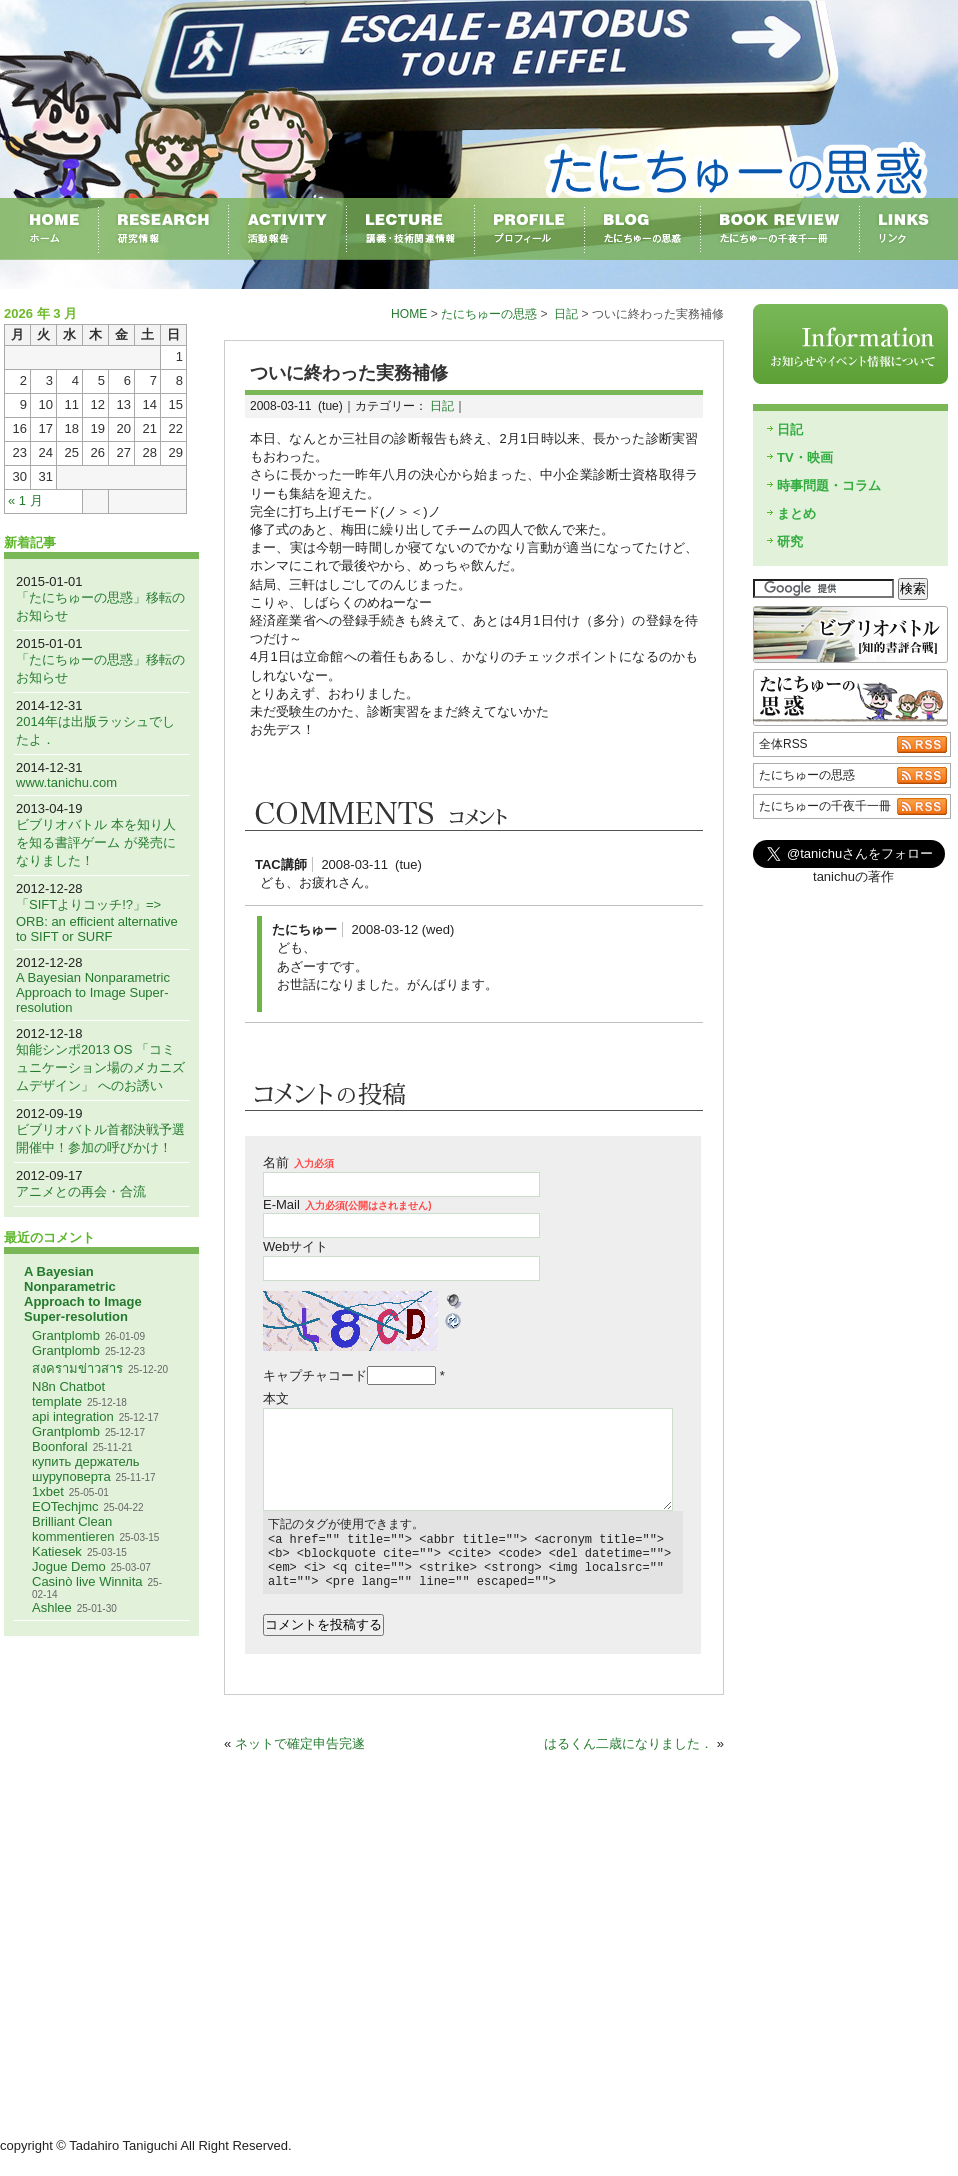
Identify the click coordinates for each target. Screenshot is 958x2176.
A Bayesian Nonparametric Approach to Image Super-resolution (93, 992)
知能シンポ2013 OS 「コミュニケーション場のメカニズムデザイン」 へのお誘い (100, 1067)
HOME (409, 314)
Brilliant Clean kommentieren (73, 1529)
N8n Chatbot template (68, 1394)
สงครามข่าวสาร (77, 1368)
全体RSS (783, 744)
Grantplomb (66, 1335)
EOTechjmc (65, 1506)
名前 (298, 1162)
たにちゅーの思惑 (489, 314)
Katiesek (57, 1551)
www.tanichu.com (66, 782)
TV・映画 (805, 457)
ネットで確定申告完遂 (300, 1755)
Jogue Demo (69, 1566)
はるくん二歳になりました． (628, 1755)
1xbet (48, 1491)
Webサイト (296, 1246)
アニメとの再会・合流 (81, 1191)
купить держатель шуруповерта (86, 1469)
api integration (73, 1416)
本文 (276, 1398)
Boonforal (60, 1446)
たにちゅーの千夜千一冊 (825, 806)
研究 (790, 541)
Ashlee (52, 1607)
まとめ (796, 513)
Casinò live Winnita (87, 1581)
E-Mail (347, 1204)
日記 (566, 314)
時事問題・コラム (829, 485)
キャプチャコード (315, 1375)
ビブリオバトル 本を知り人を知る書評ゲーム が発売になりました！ (96, 842)
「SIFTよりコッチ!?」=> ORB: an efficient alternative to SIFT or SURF (97, 920)
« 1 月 (25, 500)
